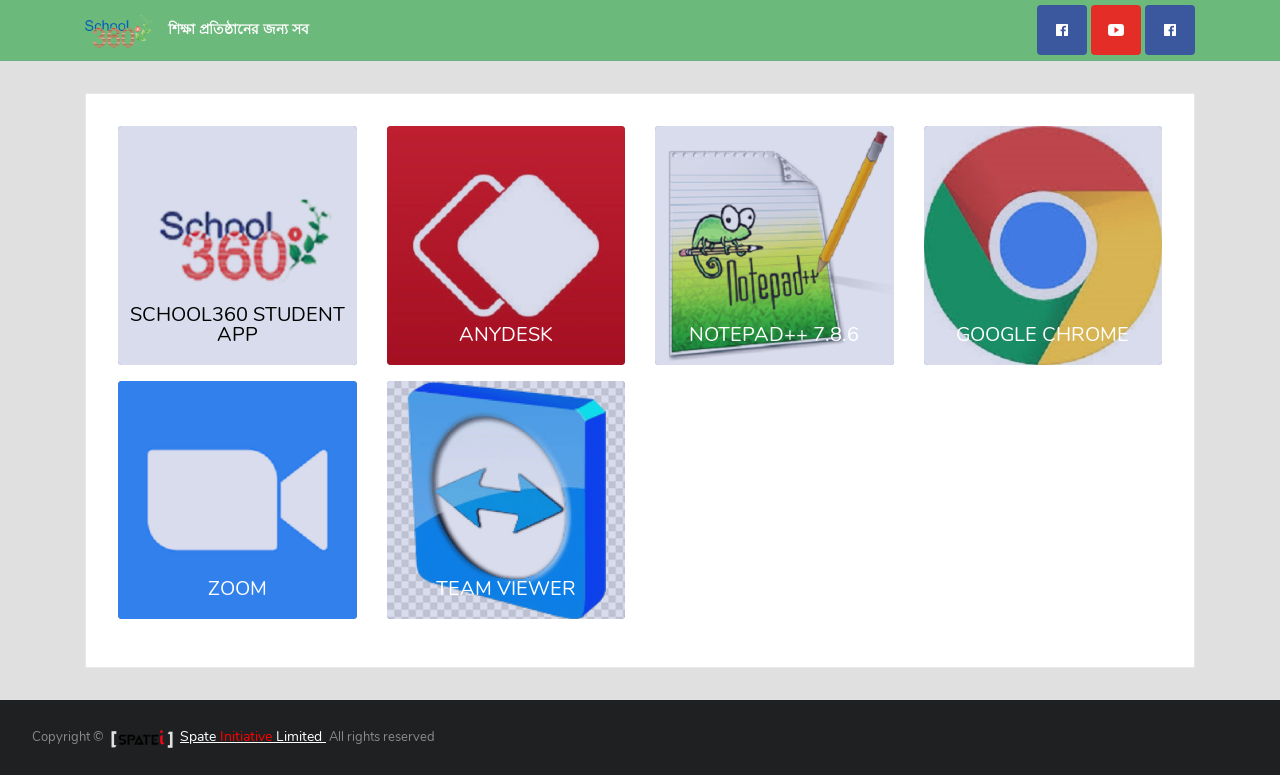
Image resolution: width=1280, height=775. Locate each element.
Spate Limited (253, 736)
